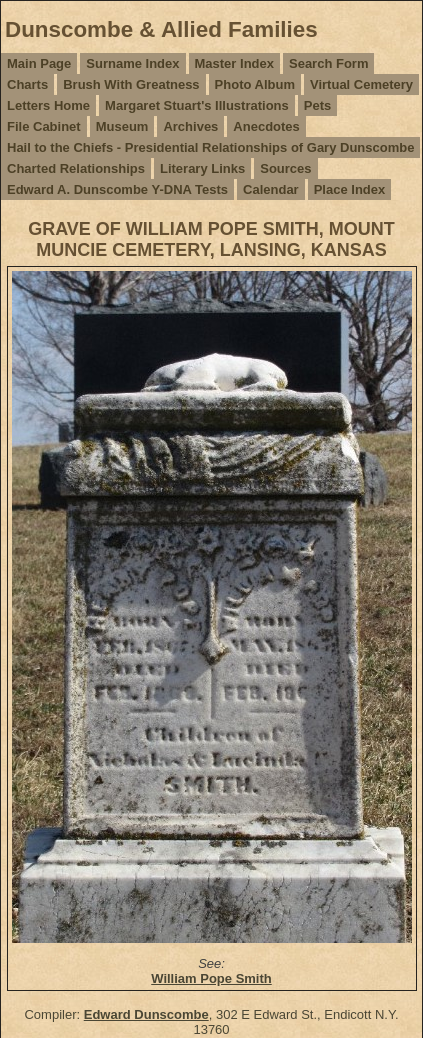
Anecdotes (266, 126)
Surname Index (132, 63)
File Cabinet (44, 126)
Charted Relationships (76, 168)
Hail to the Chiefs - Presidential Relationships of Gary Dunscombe (210, 147)
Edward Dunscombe (146, 1014)
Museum (122, 126)
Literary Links (202, 168)
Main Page (39, 63)
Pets (317, 105)
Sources (285, 168)
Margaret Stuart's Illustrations (197, 105)
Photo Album (255, 84)
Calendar (271, 189)
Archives (190, 126)
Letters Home (48, 105)
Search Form (328, 63)
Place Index (350, 189)
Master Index (234, 63)
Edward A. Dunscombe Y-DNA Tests (117, 189)
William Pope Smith (211, 978)
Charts (27, 84)
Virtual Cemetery (361, 84)
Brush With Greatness (131, 84)
